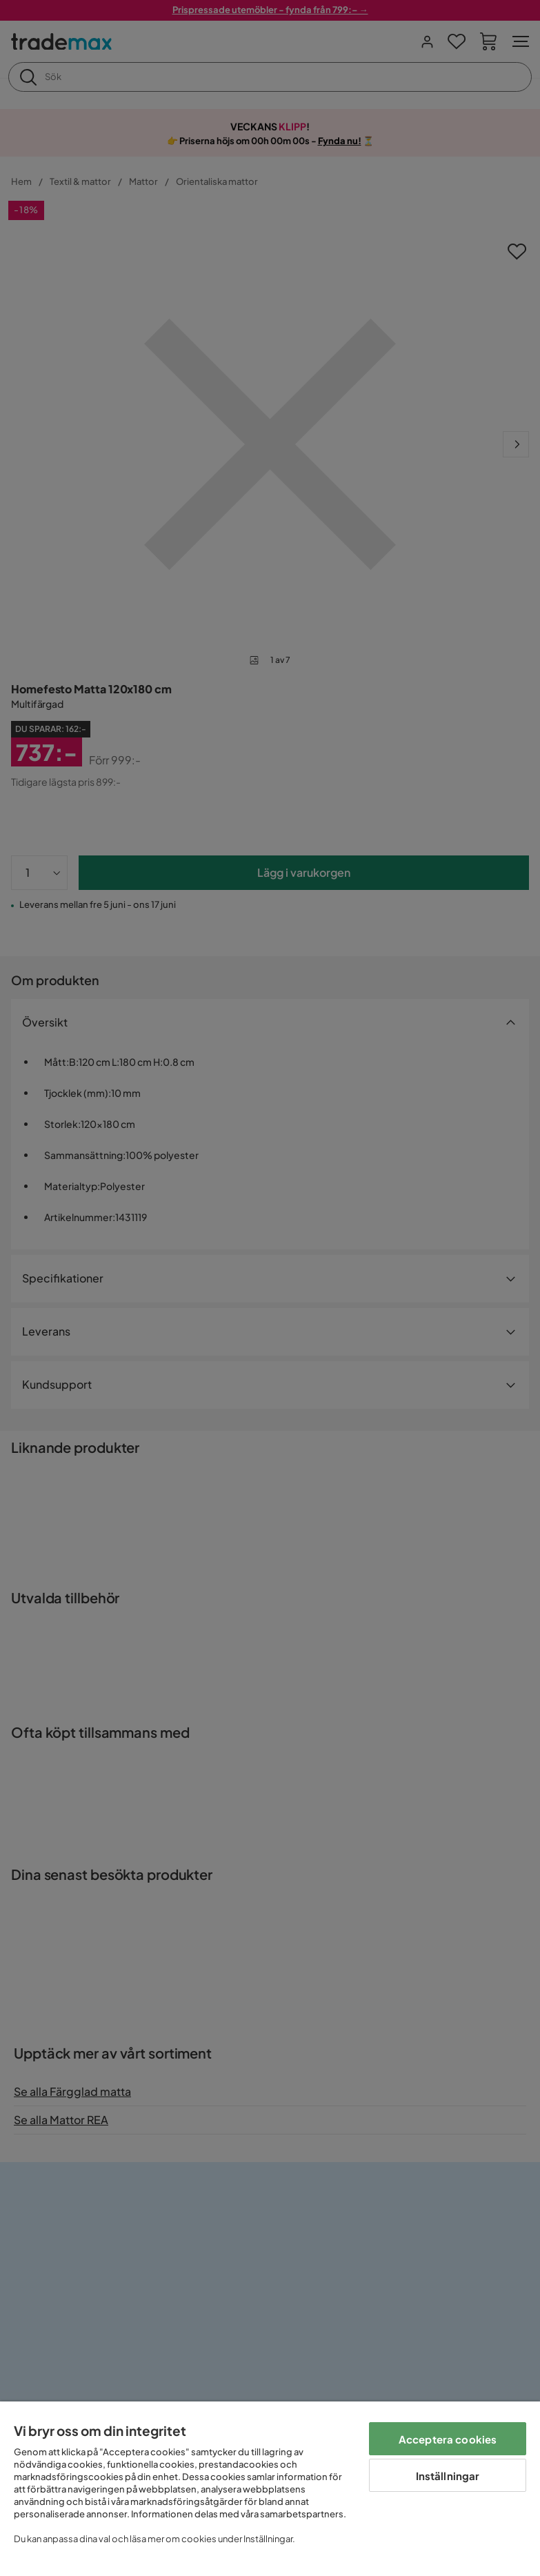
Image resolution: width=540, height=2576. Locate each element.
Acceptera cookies (448, 2439)
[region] (270, 2488)
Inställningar (448, 2475)
